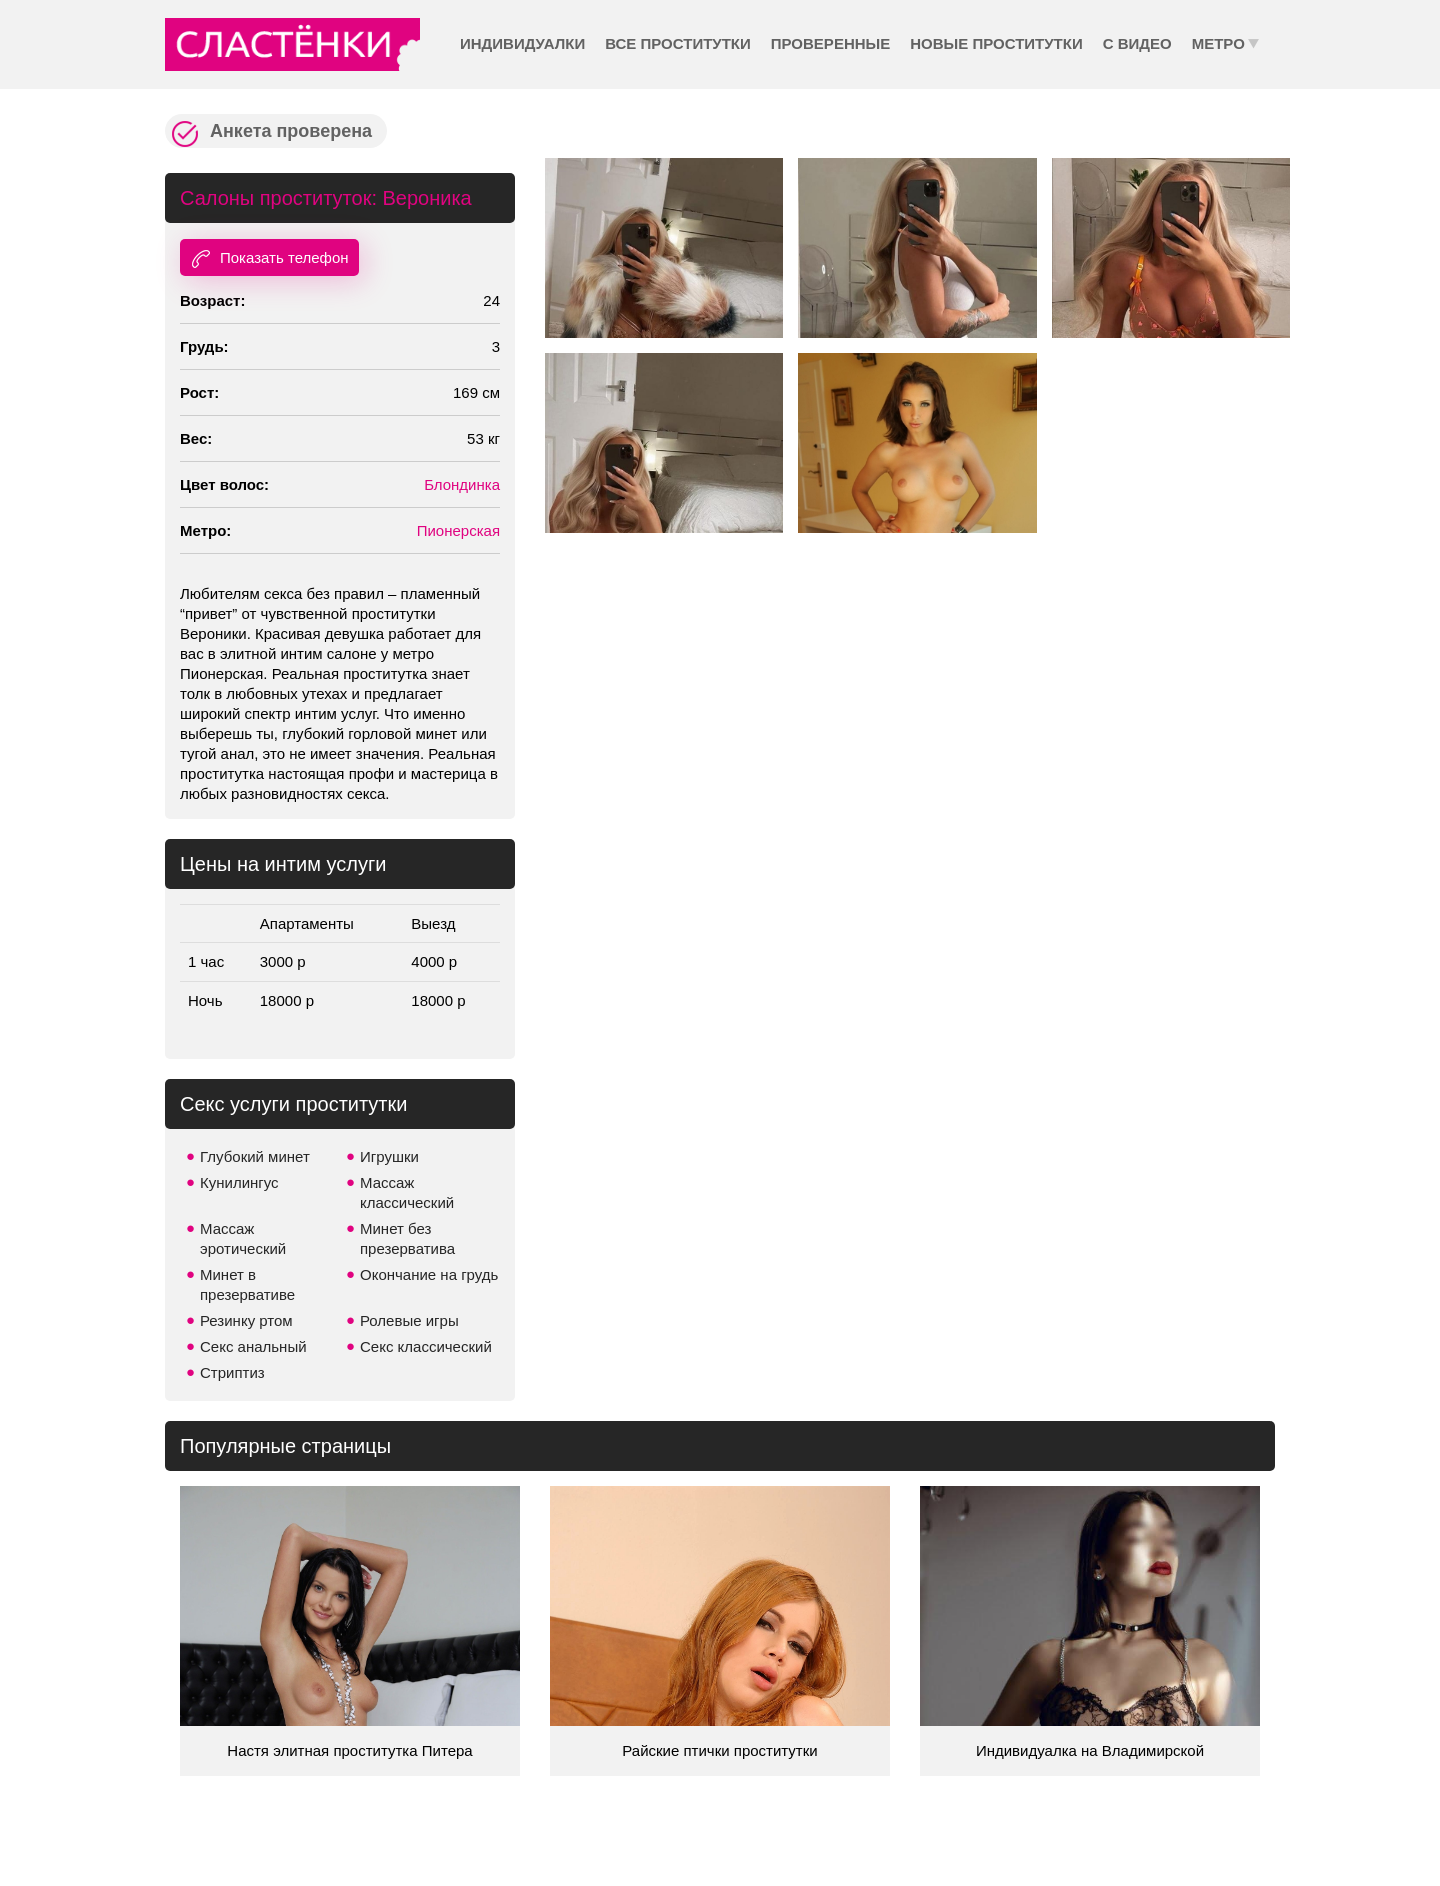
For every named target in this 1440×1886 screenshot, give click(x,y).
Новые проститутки (996, 43)
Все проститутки (678, 43)
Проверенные (830, 43)
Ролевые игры (409, 1320)
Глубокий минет (255, 1156)
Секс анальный (253, 1346)
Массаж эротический (243, 1238)
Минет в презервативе (247, 1284)
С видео (1137, 43)
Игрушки (389, 1156)
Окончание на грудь (429, 1274)
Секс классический (426, 1346)
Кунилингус (239, 1182)
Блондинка (462, 484)
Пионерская (458, 530)
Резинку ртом (246, 1320)
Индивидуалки (522, 43)
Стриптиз (232, 1372)
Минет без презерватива (407, 1238)
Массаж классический (407, 1192)
